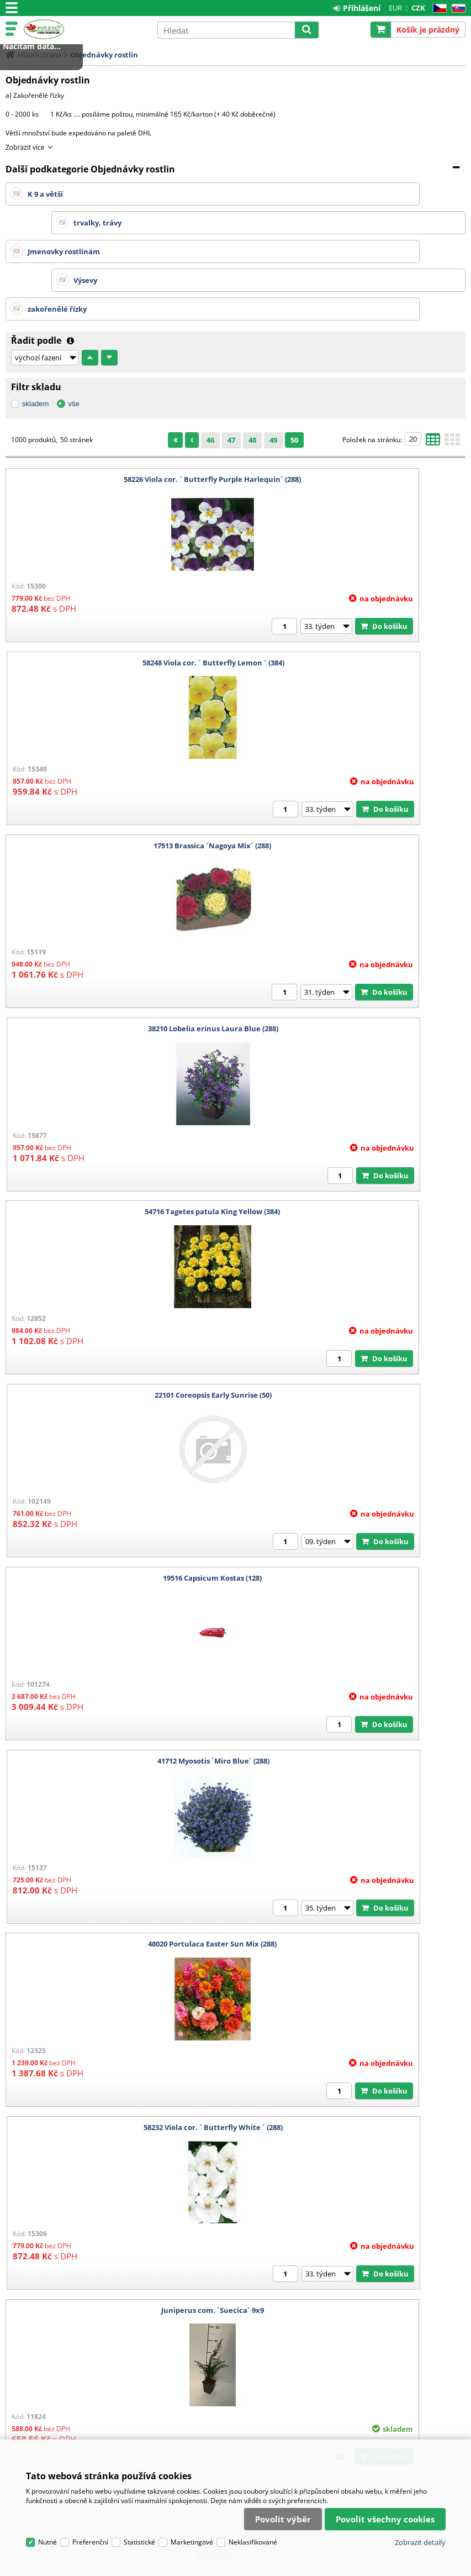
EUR (395, 8)
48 (252, 382)
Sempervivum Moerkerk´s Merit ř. (118, 1886)
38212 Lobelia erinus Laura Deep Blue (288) (118, 1703)
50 (294, 382)
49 (273, 382)
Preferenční (90, 2395)
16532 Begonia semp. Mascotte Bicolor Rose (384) (353, 1337)
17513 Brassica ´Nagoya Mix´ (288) (118, 605)
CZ (437, 8)
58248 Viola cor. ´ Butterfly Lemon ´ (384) (353, 422)
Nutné (47, 2395)
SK (456, 8)
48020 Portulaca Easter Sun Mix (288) (118, 1154)
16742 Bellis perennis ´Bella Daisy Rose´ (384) (352, 1520)
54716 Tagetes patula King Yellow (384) (118, 788)
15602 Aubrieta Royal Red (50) (353, 1886)
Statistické (139, 2395)
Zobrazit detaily (420, 2396)
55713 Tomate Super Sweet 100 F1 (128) (353, 2070)
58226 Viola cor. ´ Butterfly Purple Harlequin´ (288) (118, 422)
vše (73, 346)
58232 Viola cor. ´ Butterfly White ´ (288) (352, 1154)
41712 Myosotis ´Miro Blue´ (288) (353, 971)
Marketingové (192, 2395)
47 (231, 382)
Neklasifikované (253, 2395)
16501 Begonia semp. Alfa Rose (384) (118, 1520)
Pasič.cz (86, 29)
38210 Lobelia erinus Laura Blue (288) (353, 605)
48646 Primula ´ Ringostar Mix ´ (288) (118, 2070)
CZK (418, 8)
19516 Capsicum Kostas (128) (118, 971)
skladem (35, 346)
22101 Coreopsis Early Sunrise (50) (352, 788)
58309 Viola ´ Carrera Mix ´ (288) (353, 1703)
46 (210, 382)
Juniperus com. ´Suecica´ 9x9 (118, 1337)
